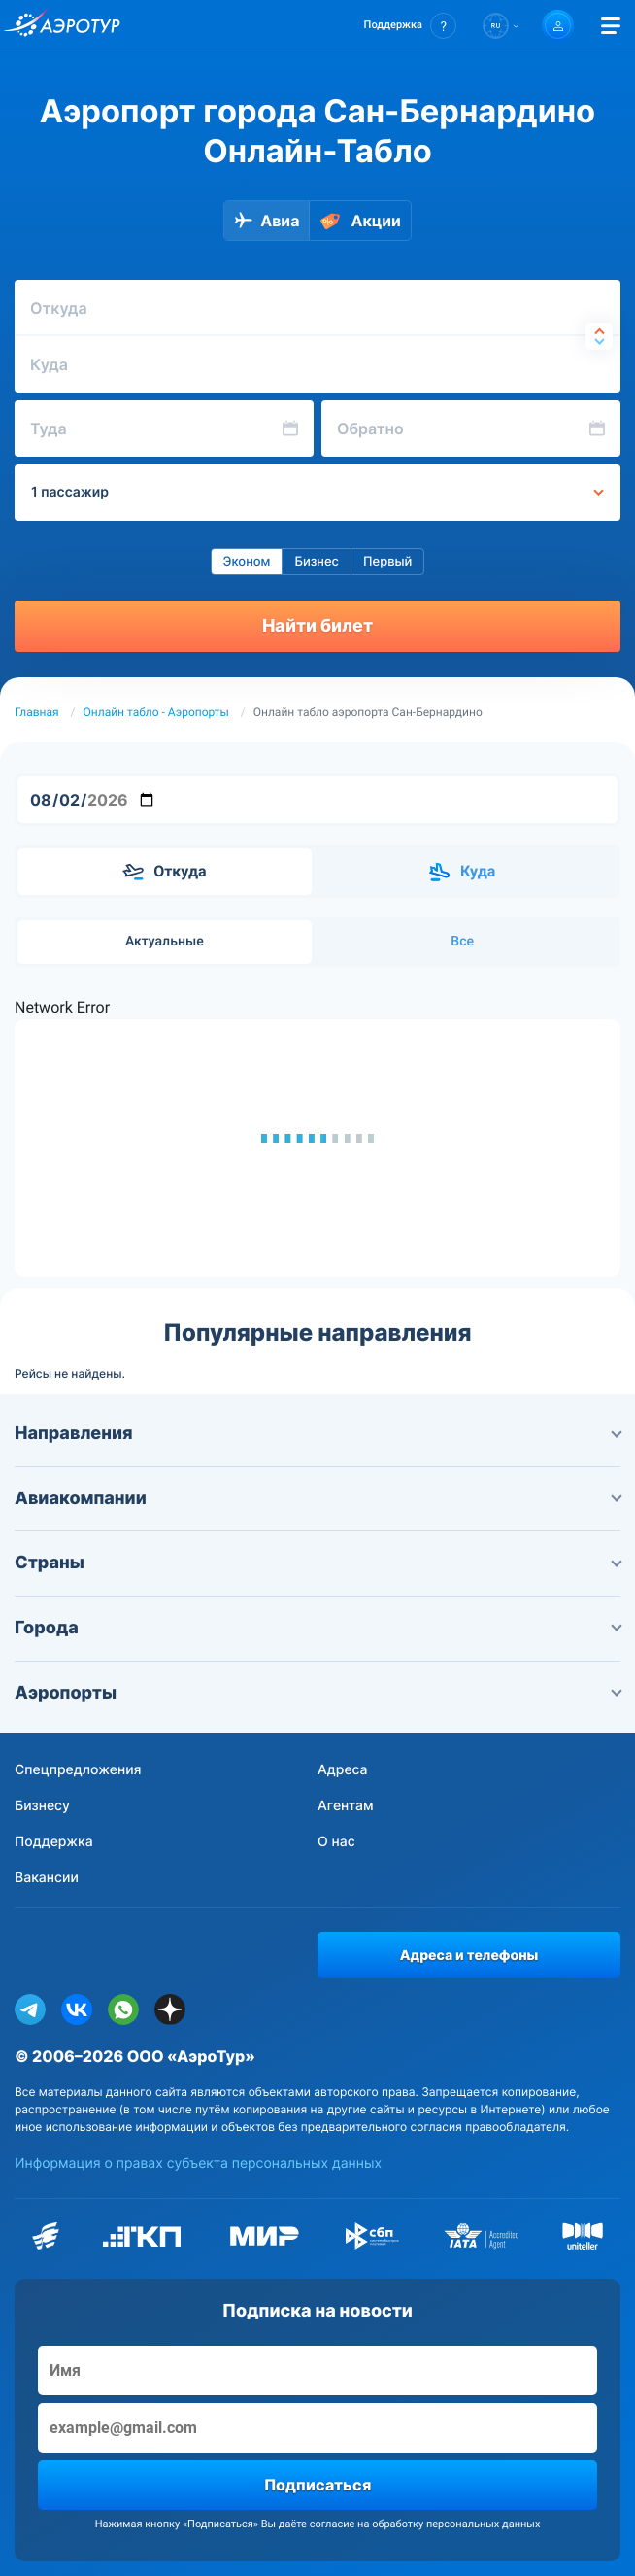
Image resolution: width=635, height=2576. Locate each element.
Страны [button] (317, 1563)
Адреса (343, 1770)
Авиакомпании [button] (317, 1499)
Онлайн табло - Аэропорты (156, 712)
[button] (410, 26)
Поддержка (54, 1842)
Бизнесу (42, 1806)
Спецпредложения (78, 1770)
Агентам (346, 1806)
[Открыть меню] (610, 25)
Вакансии (47, 1878)
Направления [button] (317, 1434)
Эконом (247, 561)
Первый (387, 561)
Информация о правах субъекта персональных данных (198, 2163)
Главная (37, 712)
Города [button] (317, 1628)
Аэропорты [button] (317, 1693)
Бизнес (316, 561)
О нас (336, 1842)
